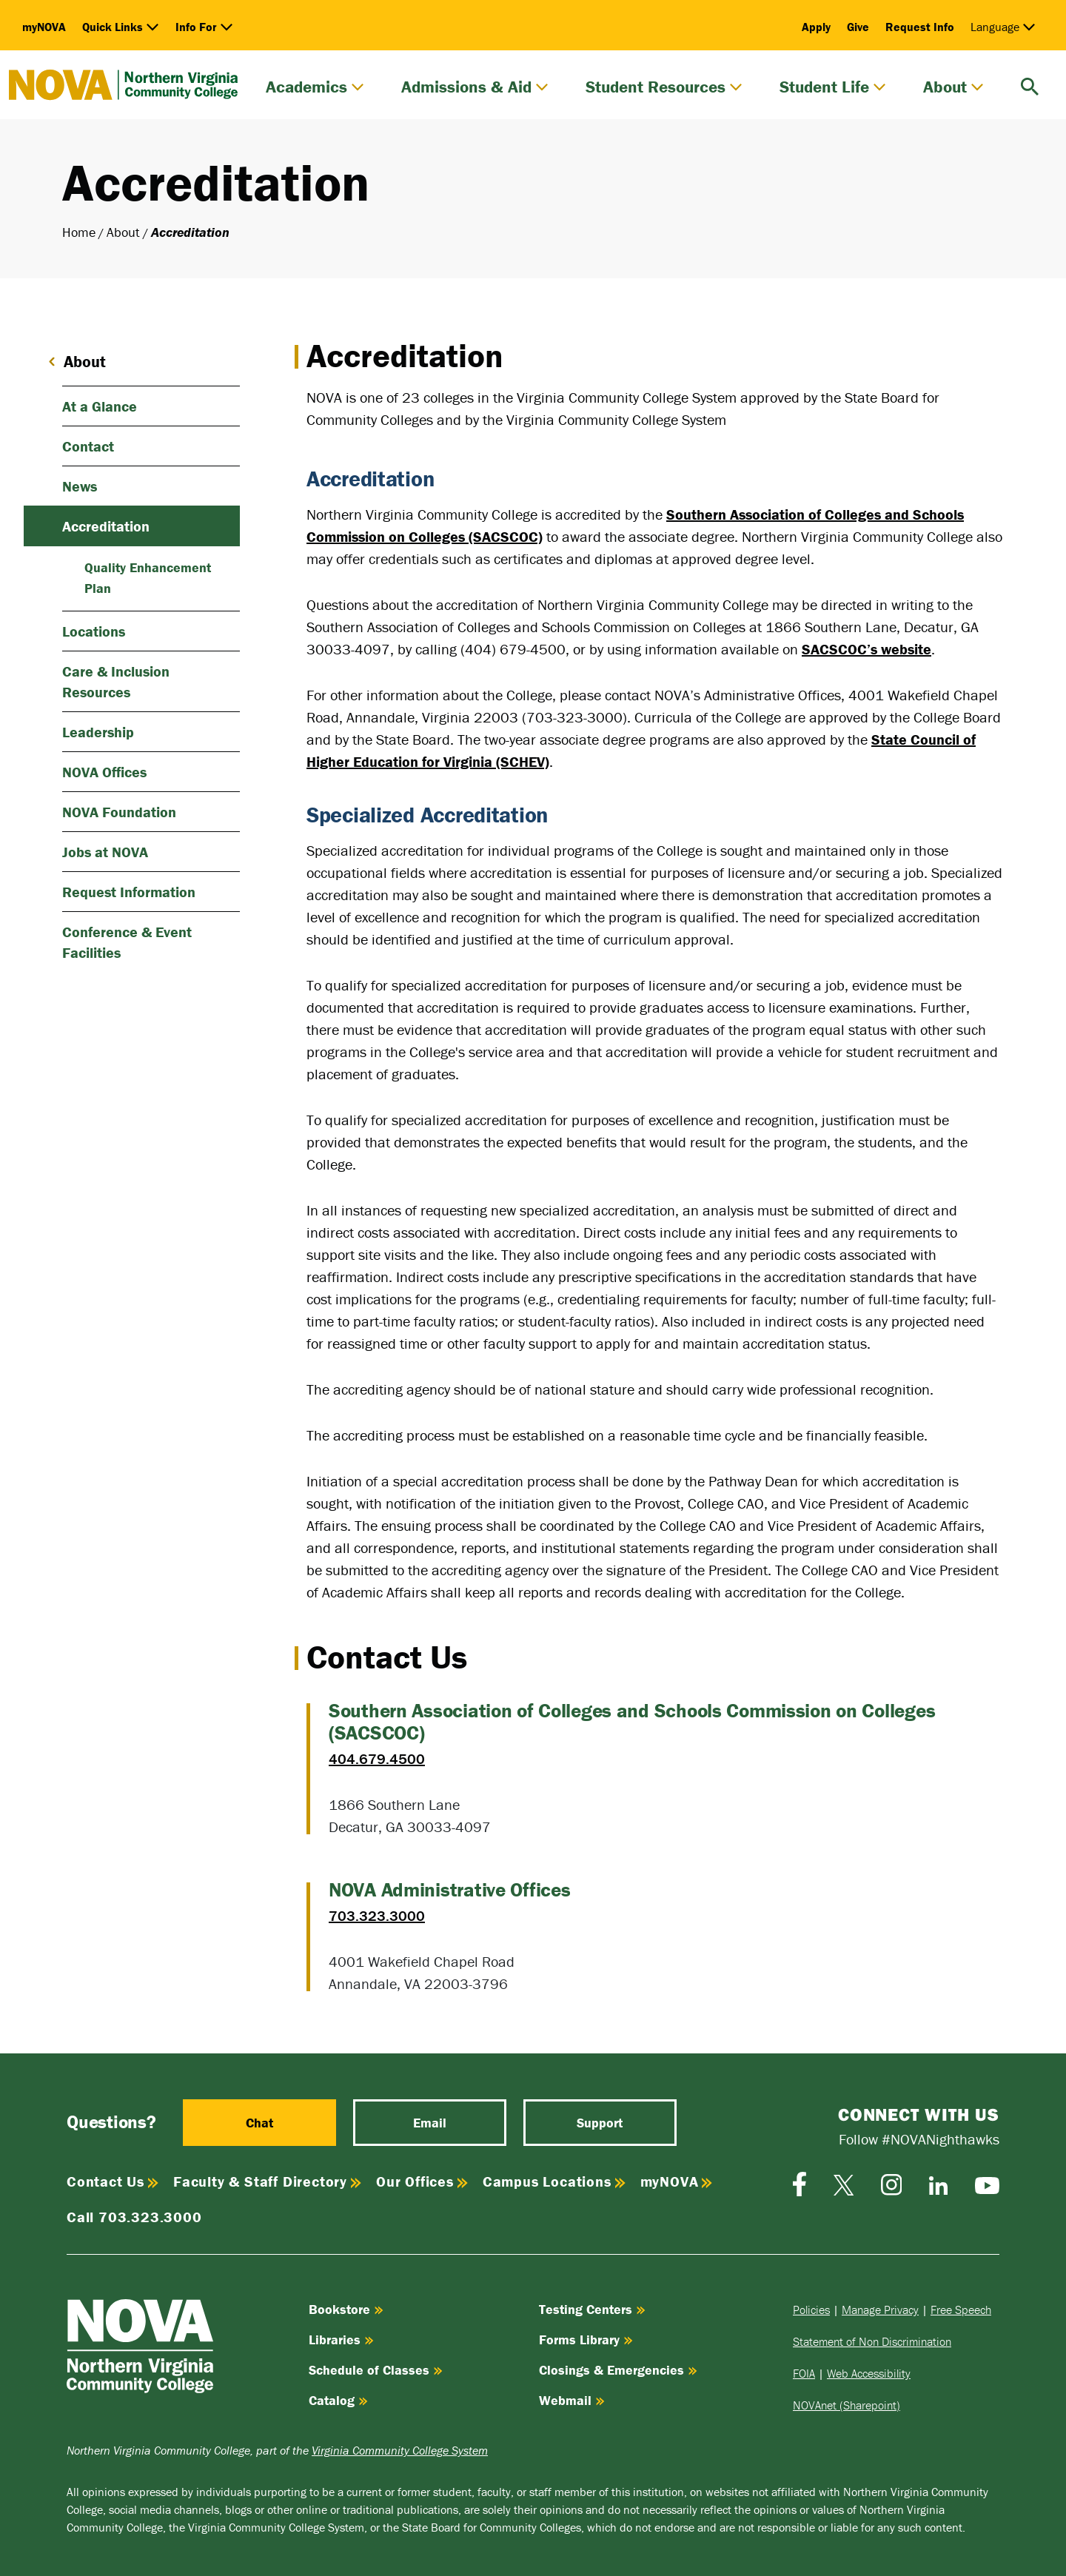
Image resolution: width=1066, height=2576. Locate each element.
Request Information (128, 891)
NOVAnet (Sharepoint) (846, 2405)
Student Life (833, 86)
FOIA (804, 2373)
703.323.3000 (377, 1915)
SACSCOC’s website (866, 649)
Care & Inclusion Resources (116, 681)
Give (858, 26)
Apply (816, 26)
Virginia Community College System (400, 2450)
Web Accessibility (869, 2373)
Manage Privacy (880, 2309)
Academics (315, 86)
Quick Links (120, 26)
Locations (93, 631)
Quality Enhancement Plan (147, 578)
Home (78, 232)
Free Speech (961, 2309)
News (79, 486)
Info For (204, 26)
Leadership (98, 731)
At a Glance (99, 406)
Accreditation (106, 526)
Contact (88, 446)
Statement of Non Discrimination (872, 2341)
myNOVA (44, 26)
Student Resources (664, 86)
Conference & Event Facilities (127, 942)
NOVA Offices (104, 771)
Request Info (919, 26)
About (953, 86)
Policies (811, 2309)
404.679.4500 (377, 1758)
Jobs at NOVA (105, 851)
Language (1003, 26)
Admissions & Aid (475, 86)
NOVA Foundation (119, 811)
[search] (1029, 84)
